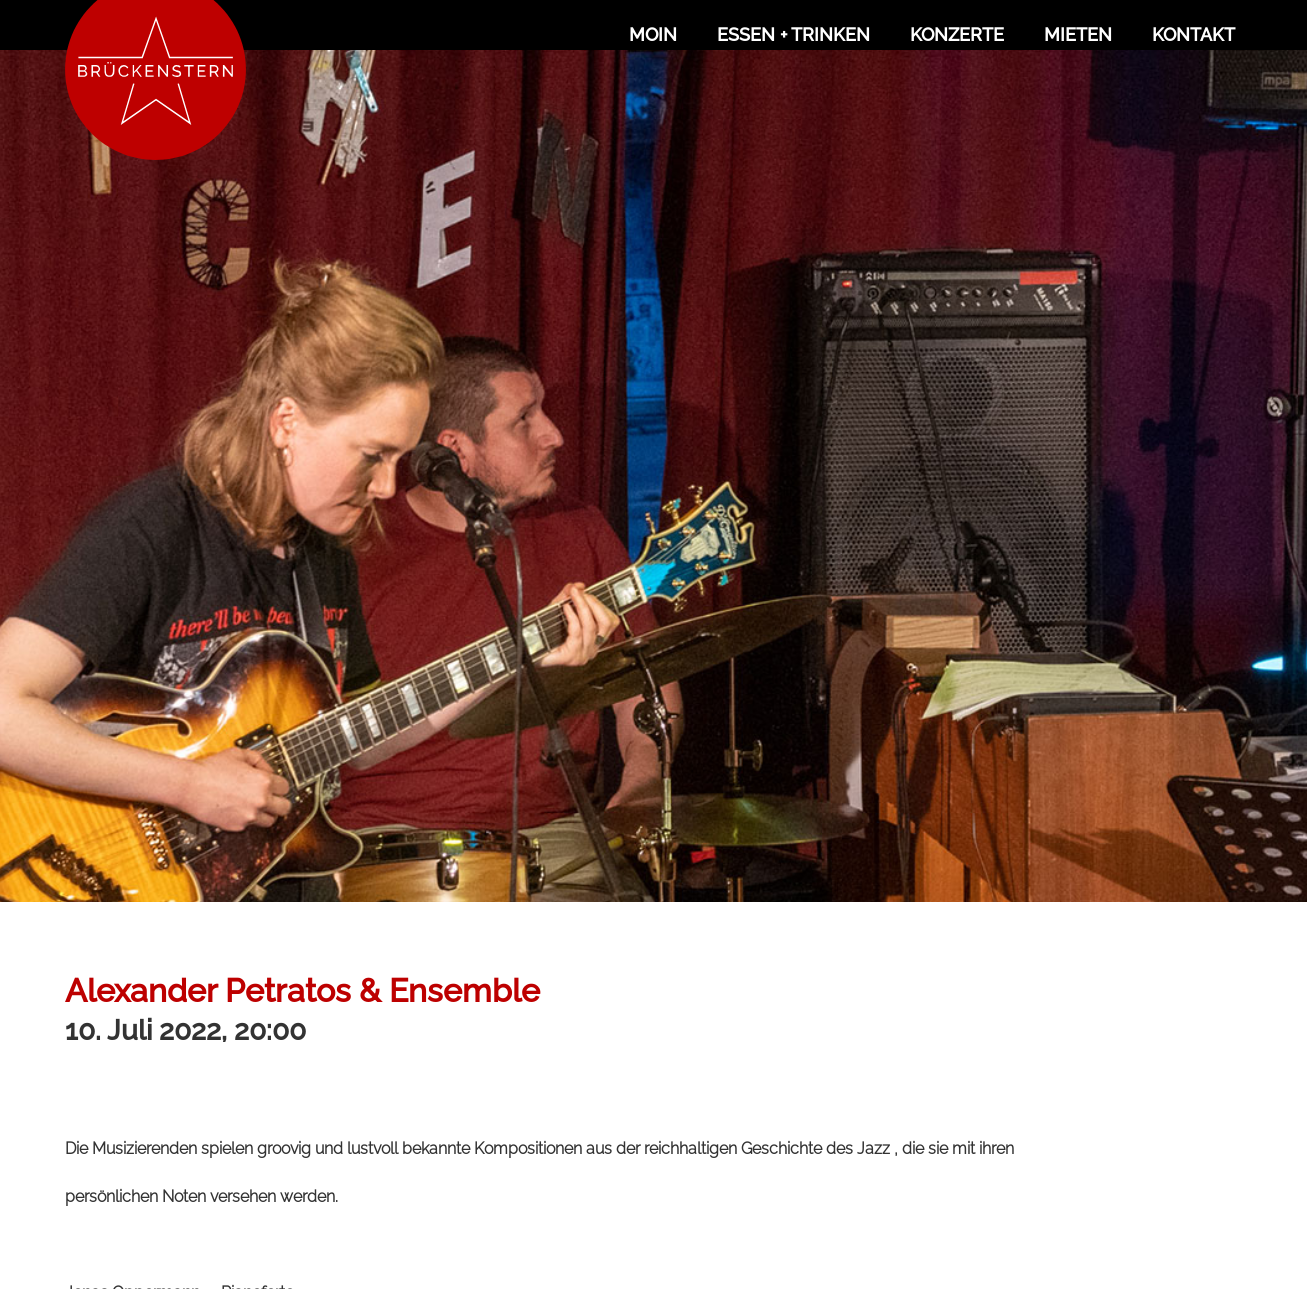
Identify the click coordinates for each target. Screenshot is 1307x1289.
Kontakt (1193, 34)
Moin (653, 34)
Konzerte (957, 34)
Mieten (1078, 34)
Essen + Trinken (793, 34)
